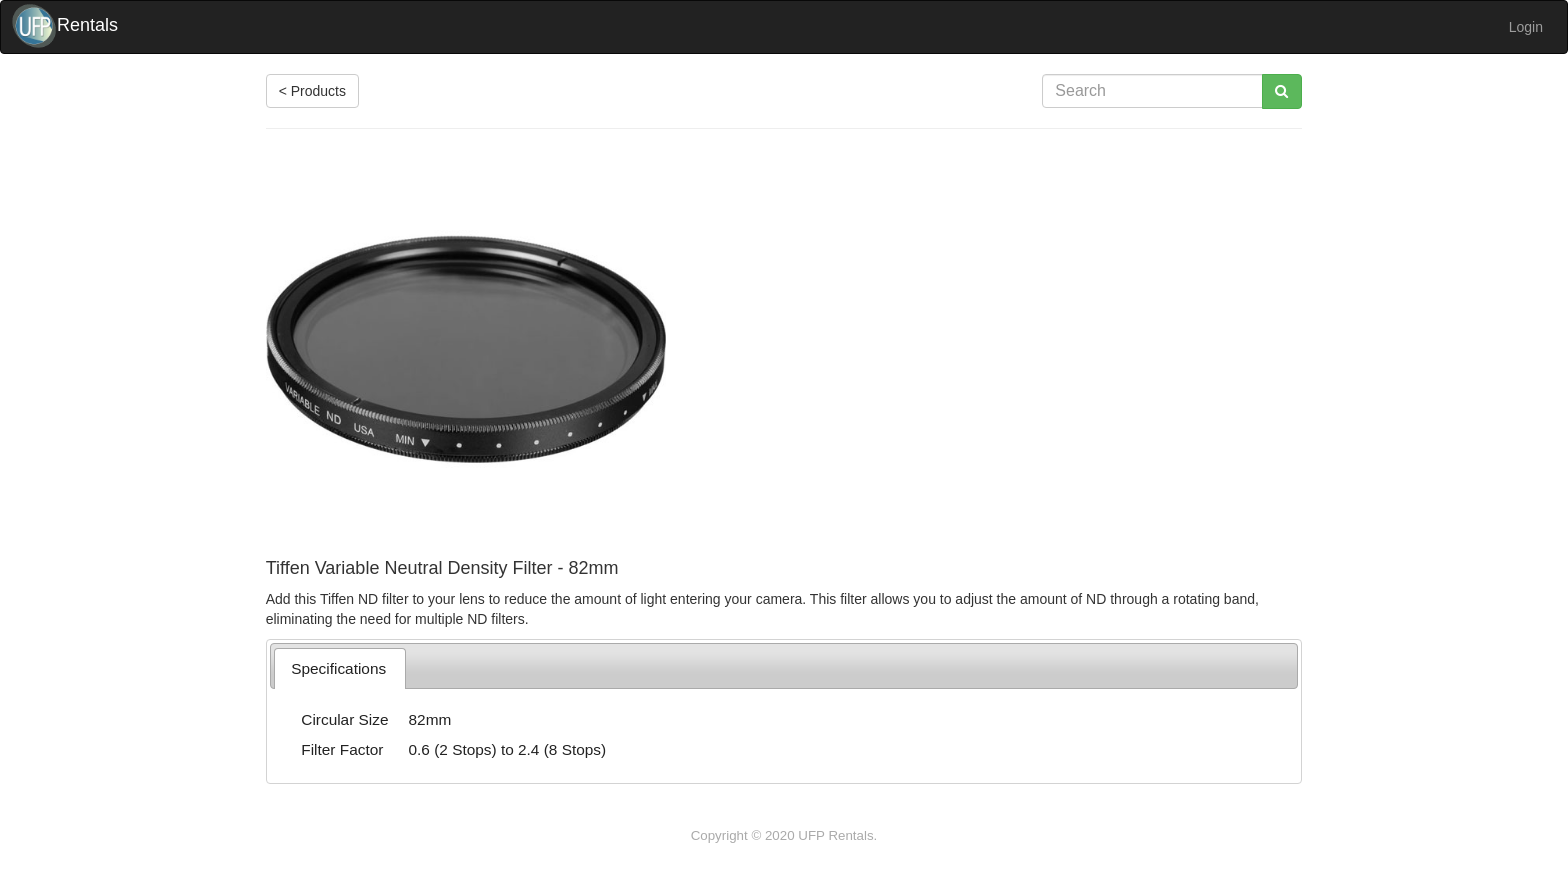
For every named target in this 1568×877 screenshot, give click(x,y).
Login (1526, 27)
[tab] (340, 668)
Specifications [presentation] (338, 668)
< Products (312, 91)
